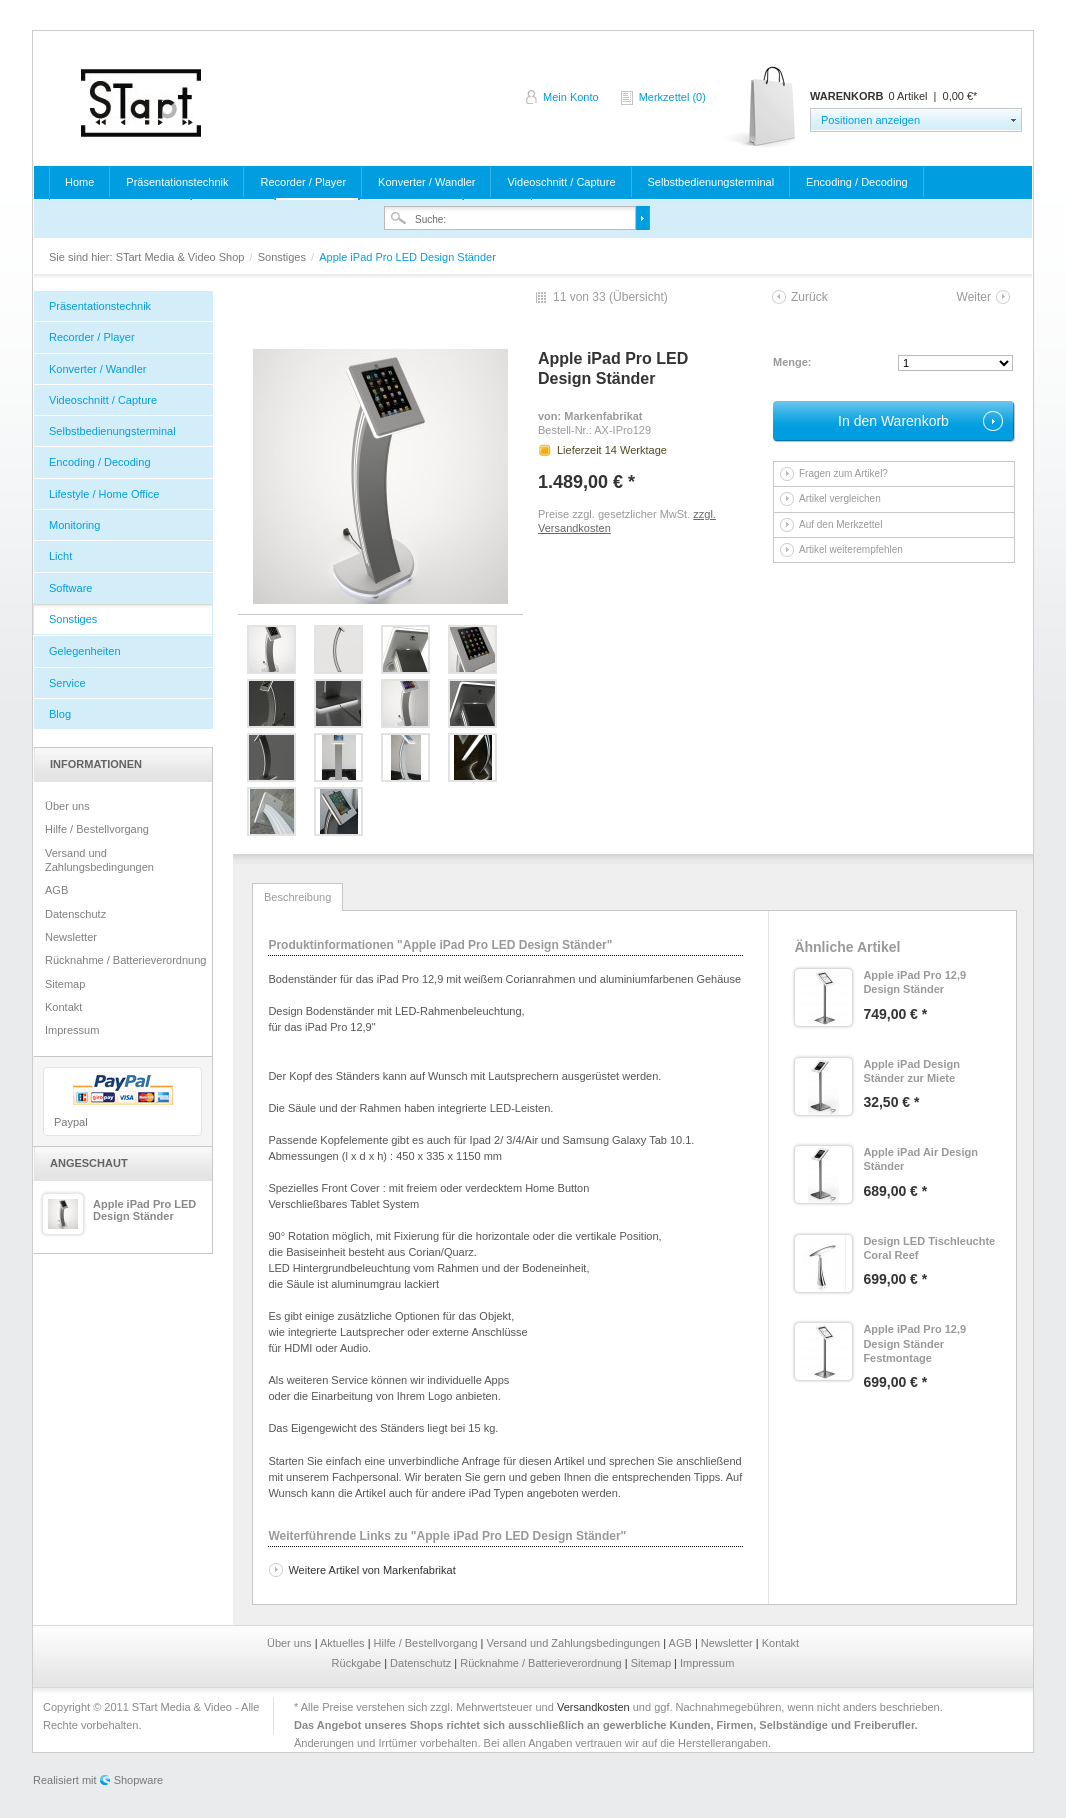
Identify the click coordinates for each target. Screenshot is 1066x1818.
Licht (60, 556)
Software (70, 588)
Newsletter (71, 937)
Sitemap (65, 984)
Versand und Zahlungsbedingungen (99, 860)
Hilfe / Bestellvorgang (97, 829)
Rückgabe (358, 1663)
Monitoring (74, 525)
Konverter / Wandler (426, 182)
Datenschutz (75, 914)
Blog (60, 714)
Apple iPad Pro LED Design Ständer (144, 1210)
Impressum (72, 1030)
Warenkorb (761, 107)
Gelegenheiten (85, 651)
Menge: (792, 362)
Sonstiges (283, 257)
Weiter (974, 297)
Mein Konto (571, 97)
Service (67, 683)
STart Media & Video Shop (141, 103)
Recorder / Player (303, 182)
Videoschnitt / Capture (561, 182)
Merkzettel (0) (672, 97)
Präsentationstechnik (177, 182)
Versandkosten (593, 1707)
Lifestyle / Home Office (104, 494)
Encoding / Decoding (857, 182)
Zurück (809, 297)
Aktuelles (344, 1643)
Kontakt (63, 1007)
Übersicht (638, 297)
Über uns (67, 806)
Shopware (139, 1780)
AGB (56, 890)
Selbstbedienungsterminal (711, 182)
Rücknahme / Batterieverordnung (125, 960)
